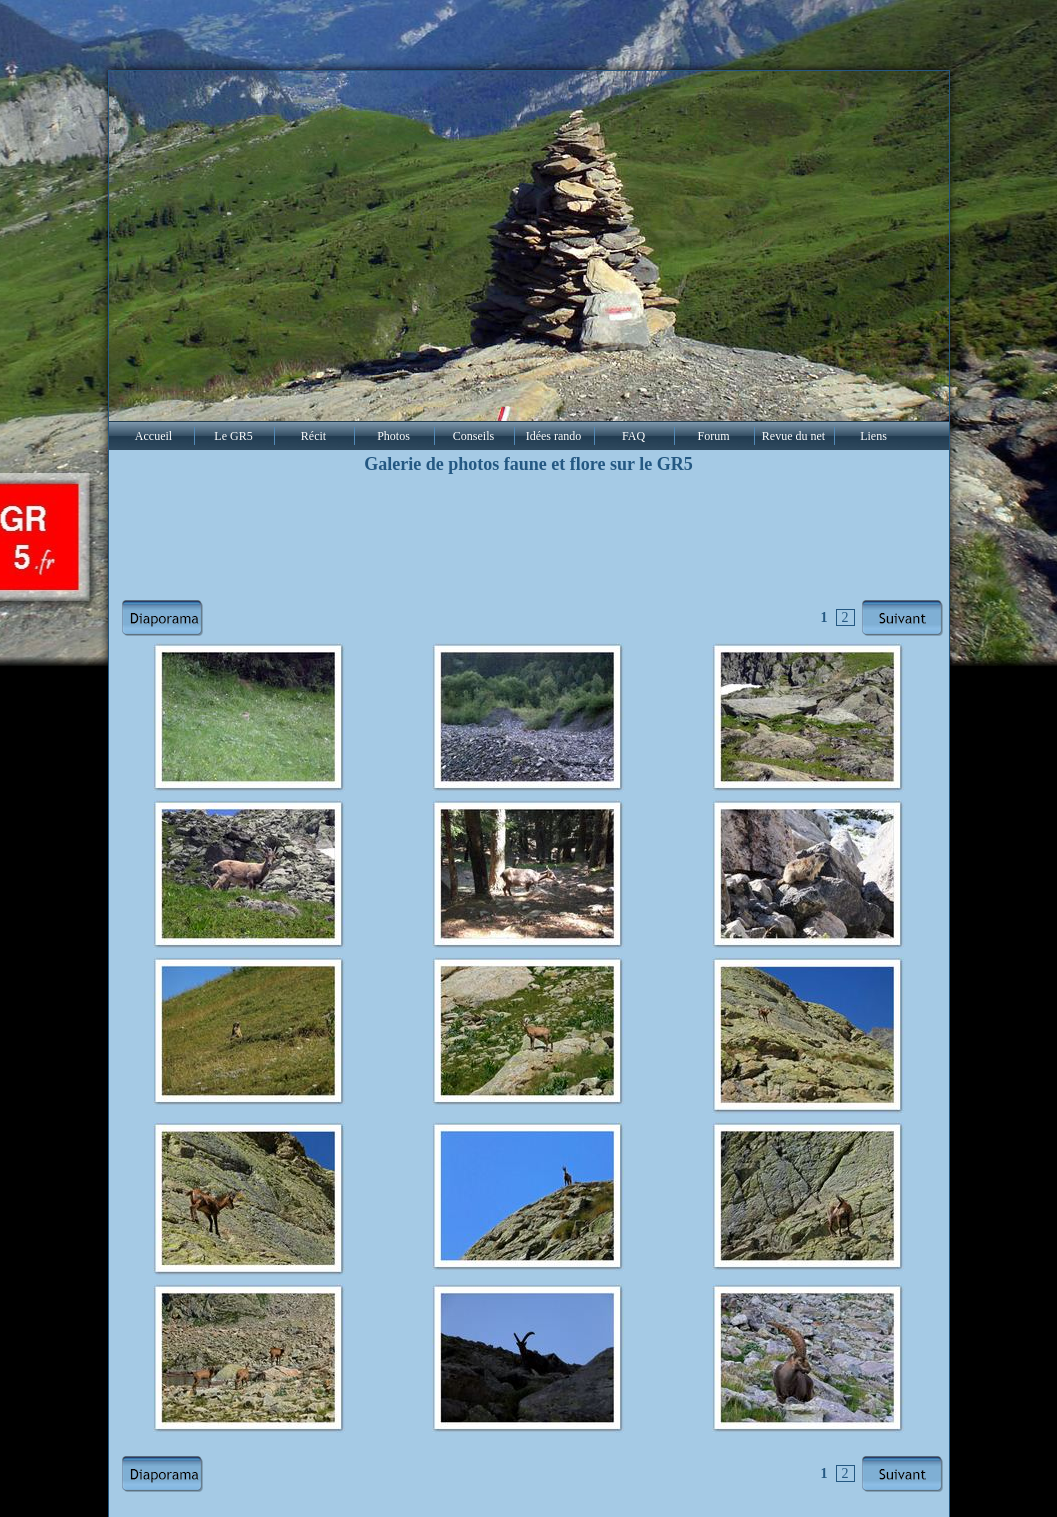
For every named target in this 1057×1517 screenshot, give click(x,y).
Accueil (153, 436)
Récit (313, 436)
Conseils (473, 436)
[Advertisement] (529, 538)
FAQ (633, 436)
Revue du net (793, 436)
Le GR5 (233, 436)
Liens (873, 436)
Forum (713, 436)
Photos (393, 436)
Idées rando (554, 436)
